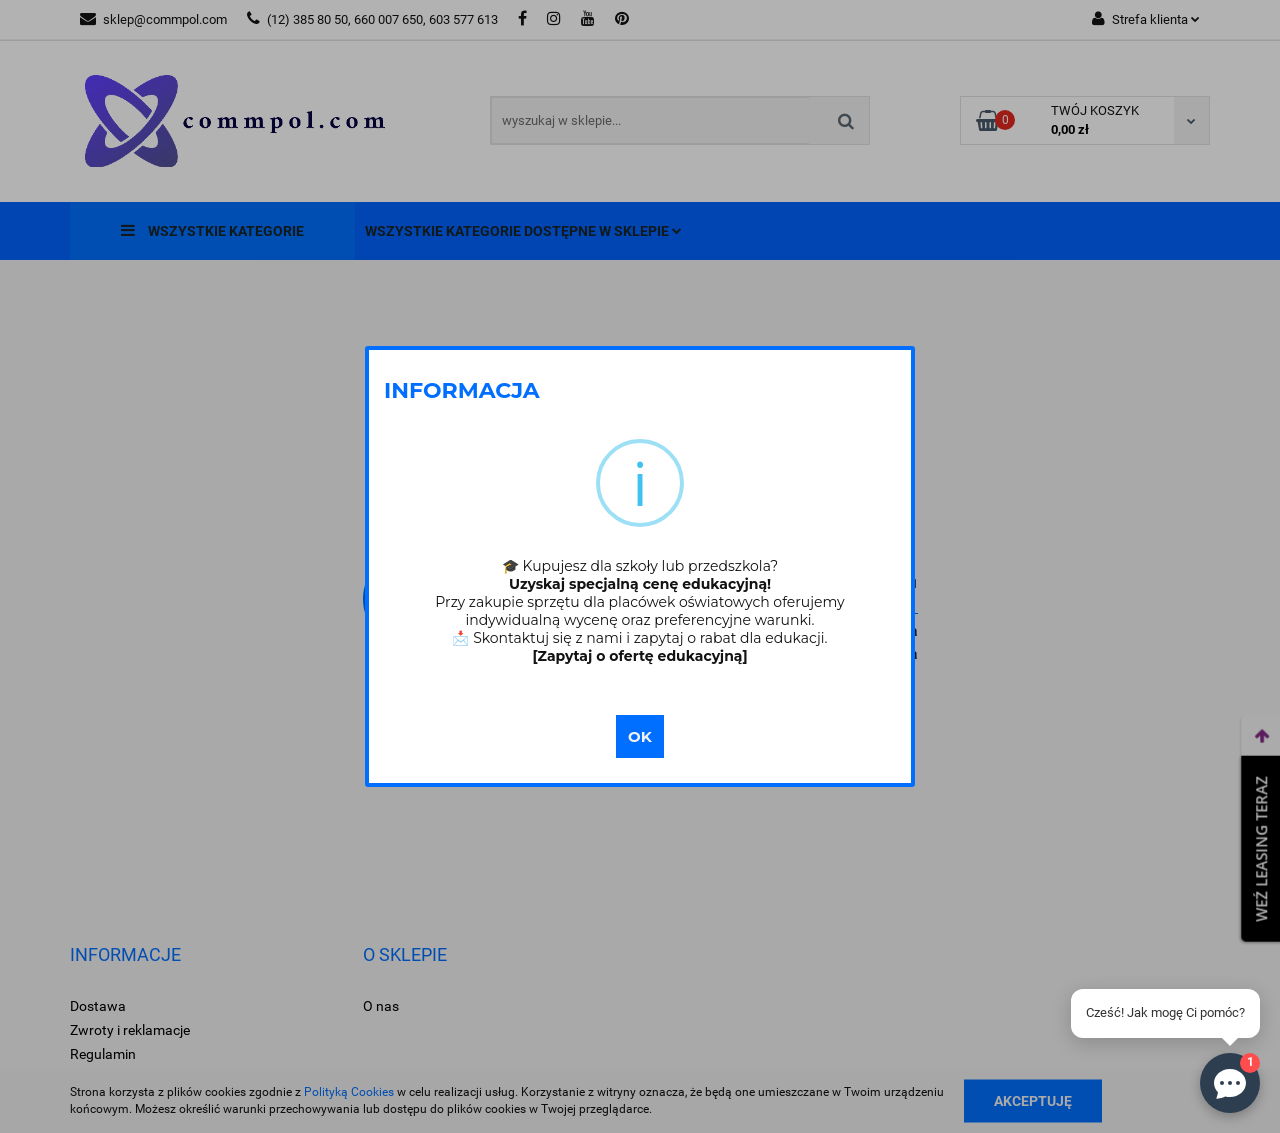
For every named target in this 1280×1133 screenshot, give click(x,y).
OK (640, 736)
